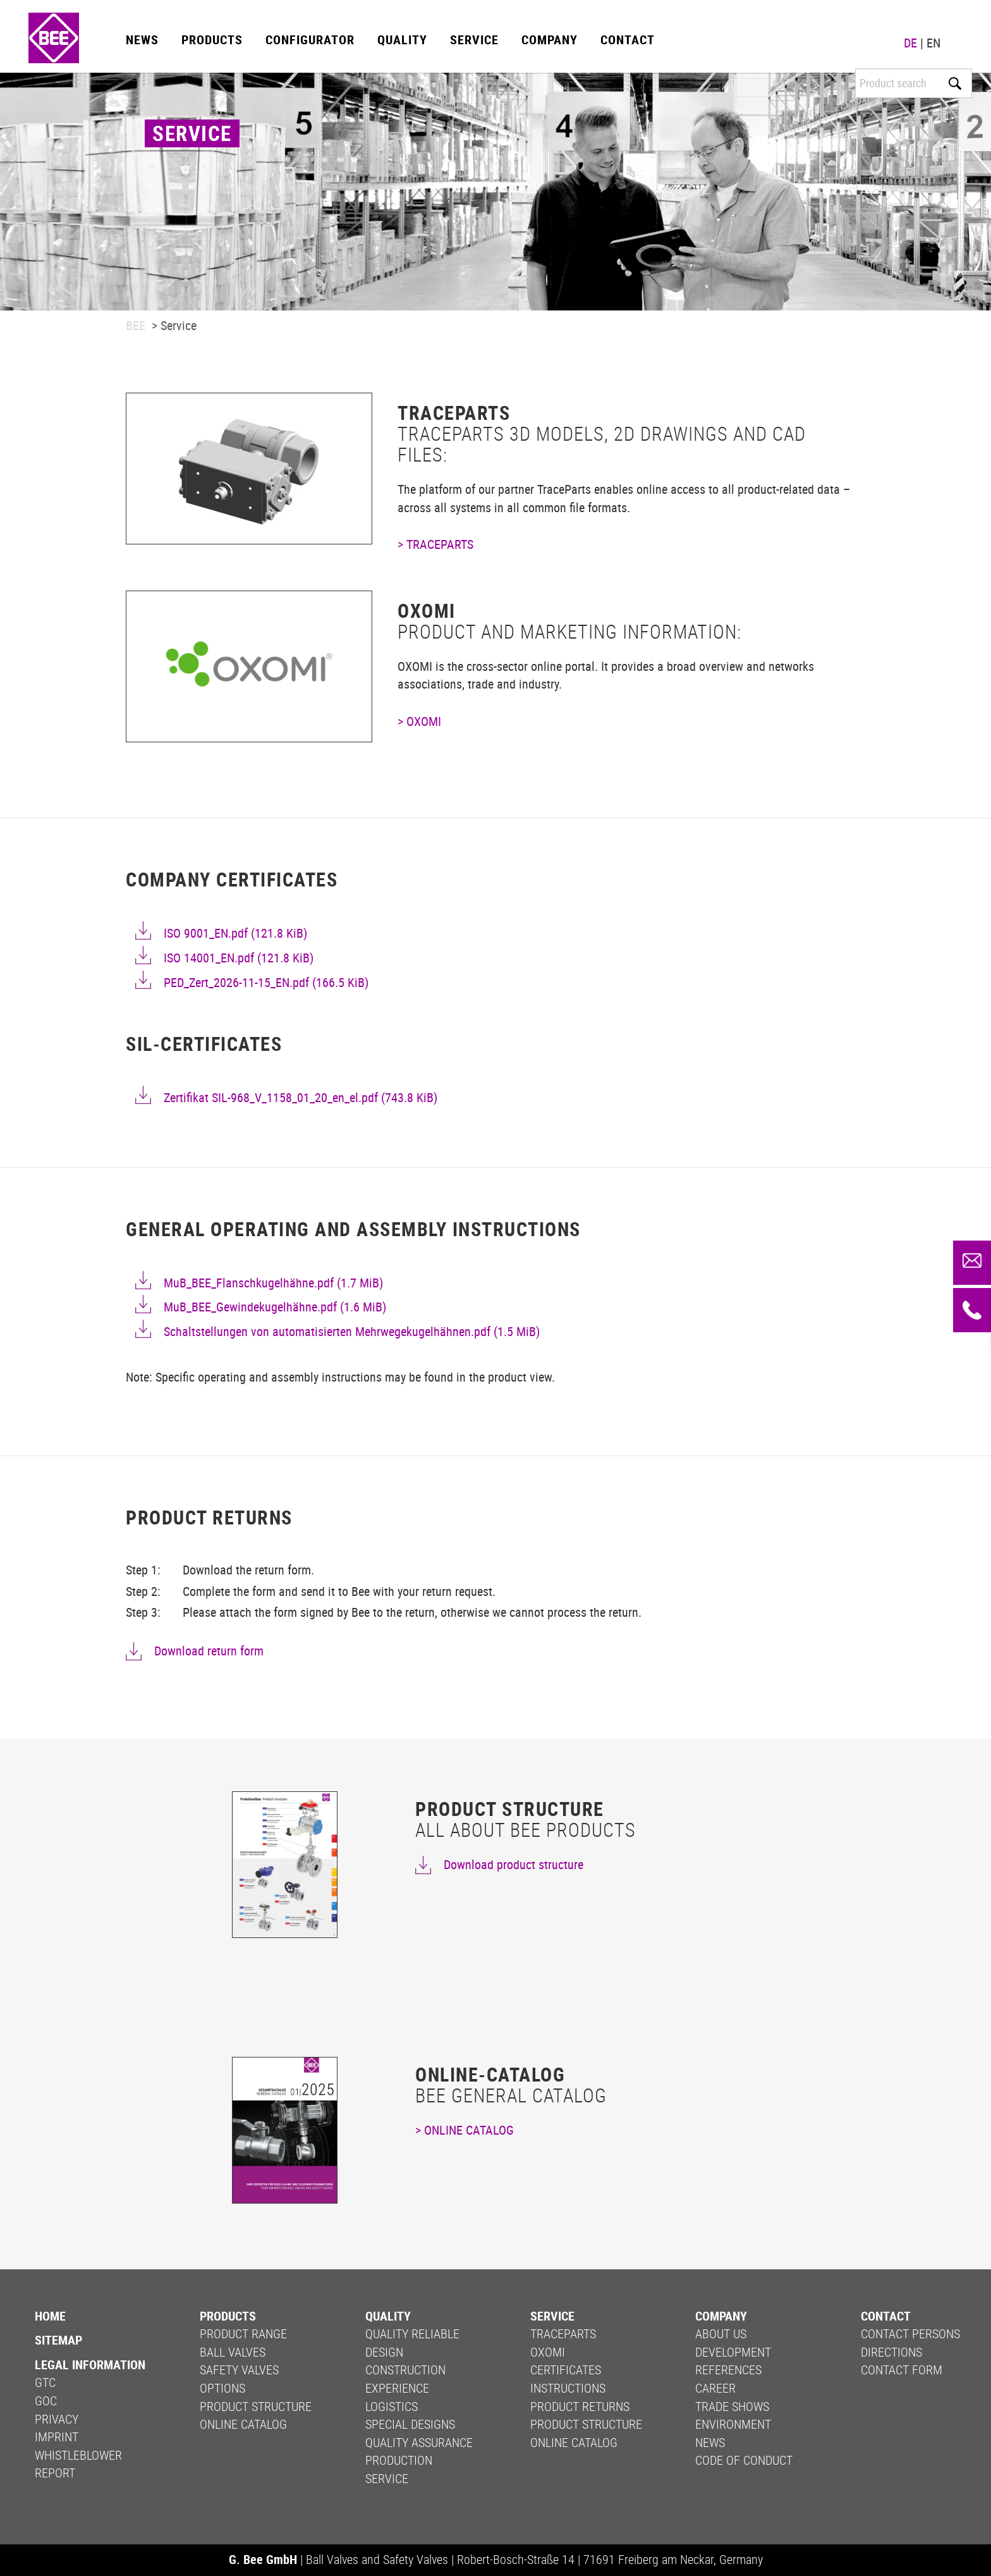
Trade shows (732, 2406)
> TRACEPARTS (435, 544)
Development (733, 2351)
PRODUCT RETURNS (579, 2406)
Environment (733, 2423)
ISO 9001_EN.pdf (235, 932)
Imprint (56, 2436)
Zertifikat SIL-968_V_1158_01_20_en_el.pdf (300, 1097)
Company (549, 39)
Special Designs (410, 2423)
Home (50, 2315)
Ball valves (232, 2351)
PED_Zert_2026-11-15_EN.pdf (266, 982)
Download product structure (513, 1864)
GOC (46, 2400)
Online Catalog (243, 2423)
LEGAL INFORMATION (90, 2364)
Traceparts (563, 2333)
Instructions (567, 2387)
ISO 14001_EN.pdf (238, 957)
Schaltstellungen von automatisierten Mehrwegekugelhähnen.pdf (352, 1331)
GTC (45, 2382)
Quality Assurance (419, 2442)
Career (715, 2387)
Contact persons (910, 2333)
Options (222, 2387)
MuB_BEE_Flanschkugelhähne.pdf (273, 1282)
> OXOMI (419, 721)
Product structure (256, 2406)
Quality (402, 39)
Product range (243, 2333)
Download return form (209, 1650)
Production (398, 2460)
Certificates (565, 2369)
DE (910, 42)
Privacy (56, 2418)
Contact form (901, 2369)
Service (474, 39)
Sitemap (58, 2339)
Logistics (391, 2406)
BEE (135, 325)
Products (212, 39)
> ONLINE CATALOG (464, 2129)
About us (720, 2333)
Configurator (310, 39)
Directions (891, 2351)
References (728, 2369)
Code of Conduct (744, 2460)
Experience (397, 2387)
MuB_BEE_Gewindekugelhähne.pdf (275, 1306)
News (142, 39)
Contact (627, 39)
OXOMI (547, 2351)
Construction (405, 2369)
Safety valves (239, 2369)
